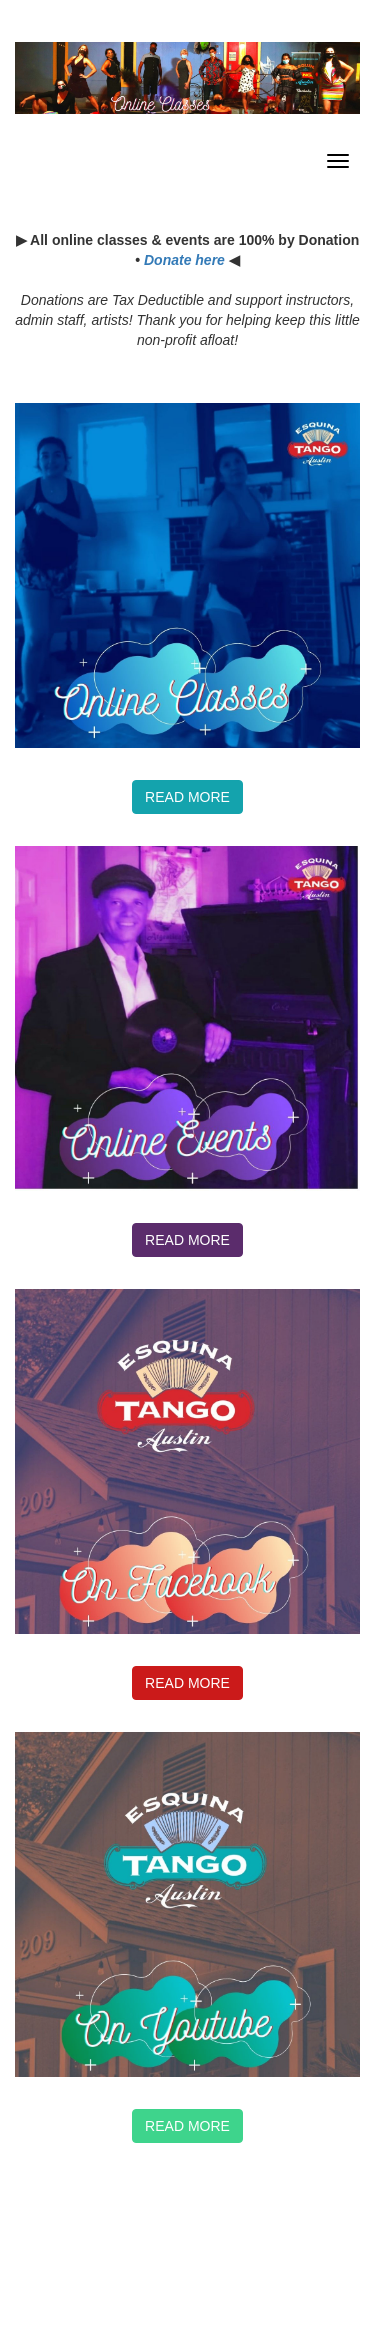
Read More (187, 2126)
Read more (187, 797)
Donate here (184, 260)
